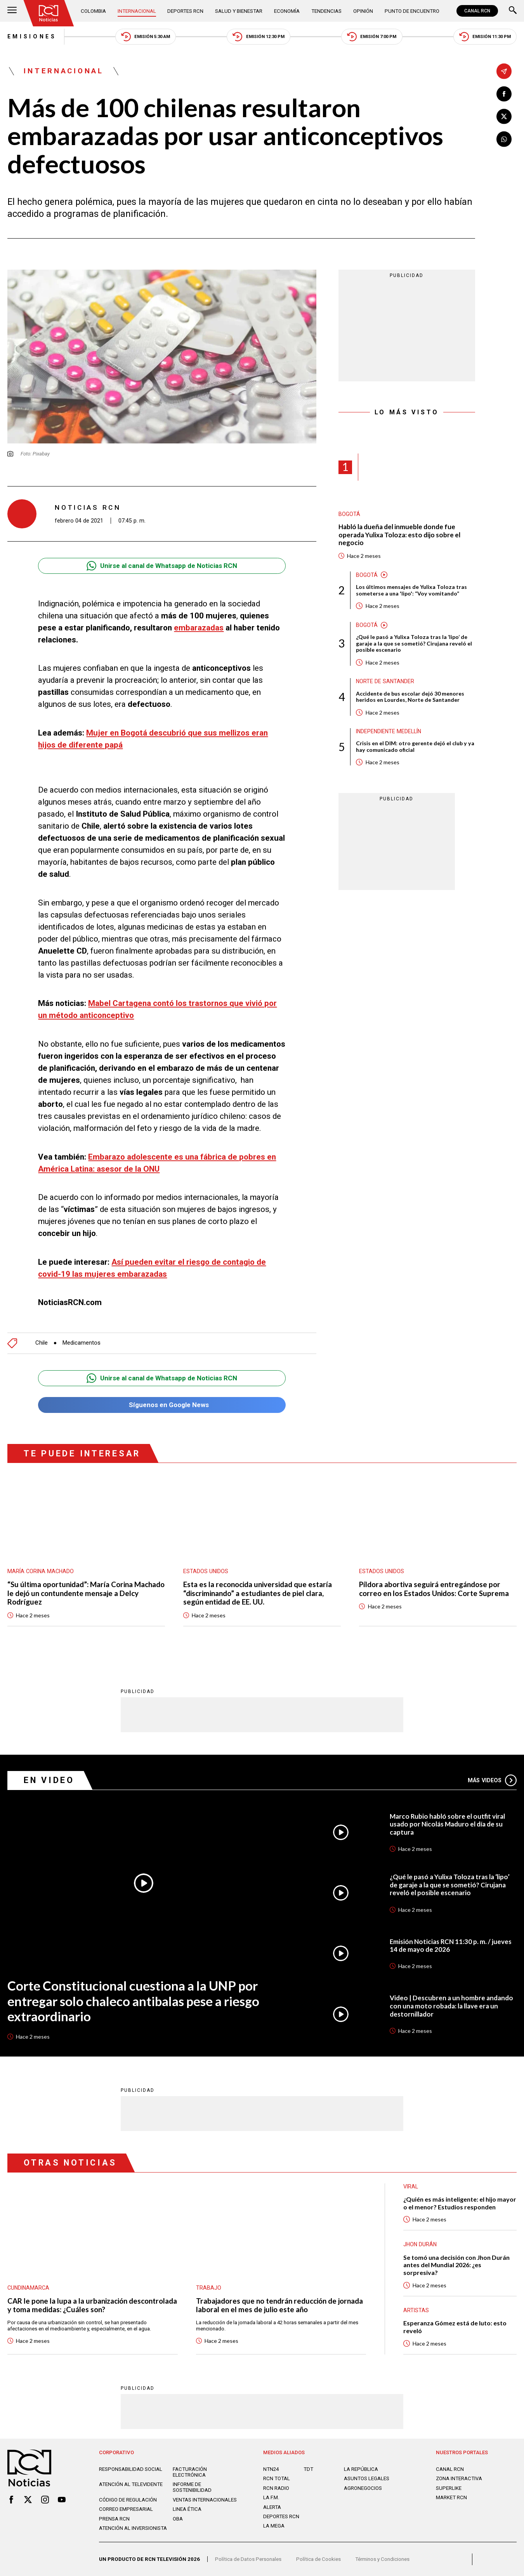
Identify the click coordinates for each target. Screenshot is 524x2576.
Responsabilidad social (130, 2469)
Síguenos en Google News (162, 1405)
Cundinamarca (28, 2288)
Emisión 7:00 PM (371, 37)
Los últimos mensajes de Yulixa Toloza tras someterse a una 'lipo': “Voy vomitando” (411, 590)
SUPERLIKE (449, 2488)
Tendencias (326, 11)
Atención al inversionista (133, 2528)
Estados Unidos (205, 1571)
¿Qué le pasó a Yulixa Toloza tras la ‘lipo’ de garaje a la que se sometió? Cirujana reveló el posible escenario (414, 643)
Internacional (137, 11)
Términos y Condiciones (382, 2559)
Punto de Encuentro (412, 11)
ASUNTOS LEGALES (366, 2478)
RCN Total (276, 2478)
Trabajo (208, 2288)
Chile (41, 1343)
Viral (410, 2186)
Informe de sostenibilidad (192, 2487)
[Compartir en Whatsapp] (504, 139)
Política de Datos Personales (248, 2559)
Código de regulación (128, 2500)
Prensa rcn (114, 2519)
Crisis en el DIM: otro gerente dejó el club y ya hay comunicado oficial (415, 746)
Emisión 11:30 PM (485, 37)
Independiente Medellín (388, 731)
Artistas (416, 2310)
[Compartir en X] (504, 116)
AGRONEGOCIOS (363, 2488)
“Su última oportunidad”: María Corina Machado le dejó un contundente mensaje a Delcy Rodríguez (86, 1593)
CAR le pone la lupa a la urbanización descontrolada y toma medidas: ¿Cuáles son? (92, 2305)
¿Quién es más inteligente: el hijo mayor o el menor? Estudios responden (459, 2203)
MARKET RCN (451, 2497)
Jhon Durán (420, 2244)
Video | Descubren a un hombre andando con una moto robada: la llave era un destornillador (451, 2006)
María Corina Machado (40, 1571)
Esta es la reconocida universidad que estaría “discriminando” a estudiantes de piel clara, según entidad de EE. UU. (257, 1593)
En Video (49, 1780)
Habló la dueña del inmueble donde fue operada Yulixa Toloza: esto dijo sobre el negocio (399, 535)
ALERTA (272, 2507)
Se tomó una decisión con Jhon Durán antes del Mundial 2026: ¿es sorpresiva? (456, 2265)
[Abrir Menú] (12, 11)
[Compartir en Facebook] (504, 93)
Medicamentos (81, 1343)
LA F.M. (271, 2497)
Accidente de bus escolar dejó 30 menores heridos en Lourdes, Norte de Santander (410, 697)
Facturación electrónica (190, 2472)
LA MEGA (274, 2526)
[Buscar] (513, 11)
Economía (287, 11)
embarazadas (199, 627)
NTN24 (271, 2469)
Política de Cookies (318, 2559)
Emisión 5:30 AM (145, 37)
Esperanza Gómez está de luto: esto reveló (455, 2326)
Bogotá (349, 514)
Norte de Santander (385, 681)
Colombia (93, 11)
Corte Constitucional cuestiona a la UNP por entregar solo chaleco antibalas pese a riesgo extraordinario (133, 2001)
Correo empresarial (126, 2509)
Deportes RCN (185, 11)
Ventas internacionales (205, 2500)
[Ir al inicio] (48, 13)
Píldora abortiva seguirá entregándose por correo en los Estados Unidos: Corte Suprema (434, 1589)
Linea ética (187, 2509)
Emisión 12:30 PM (258, 37)
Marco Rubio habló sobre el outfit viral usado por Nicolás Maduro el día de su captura (447, 1824)
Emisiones (32, 36)
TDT (308, 2469)
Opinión (363, 11)
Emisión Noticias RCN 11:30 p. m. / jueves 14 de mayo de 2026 (451, 1946)
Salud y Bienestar (238, 11)
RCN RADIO (276, 2488)
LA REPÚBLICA (361, 2469)
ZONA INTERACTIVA (459, 2478)
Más (492, 1780)
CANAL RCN (477, 11)
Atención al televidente (131, 2484)
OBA (178, 2519)
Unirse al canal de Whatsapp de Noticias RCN (162, 566)
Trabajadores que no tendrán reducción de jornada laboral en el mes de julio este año (279, 2305)
